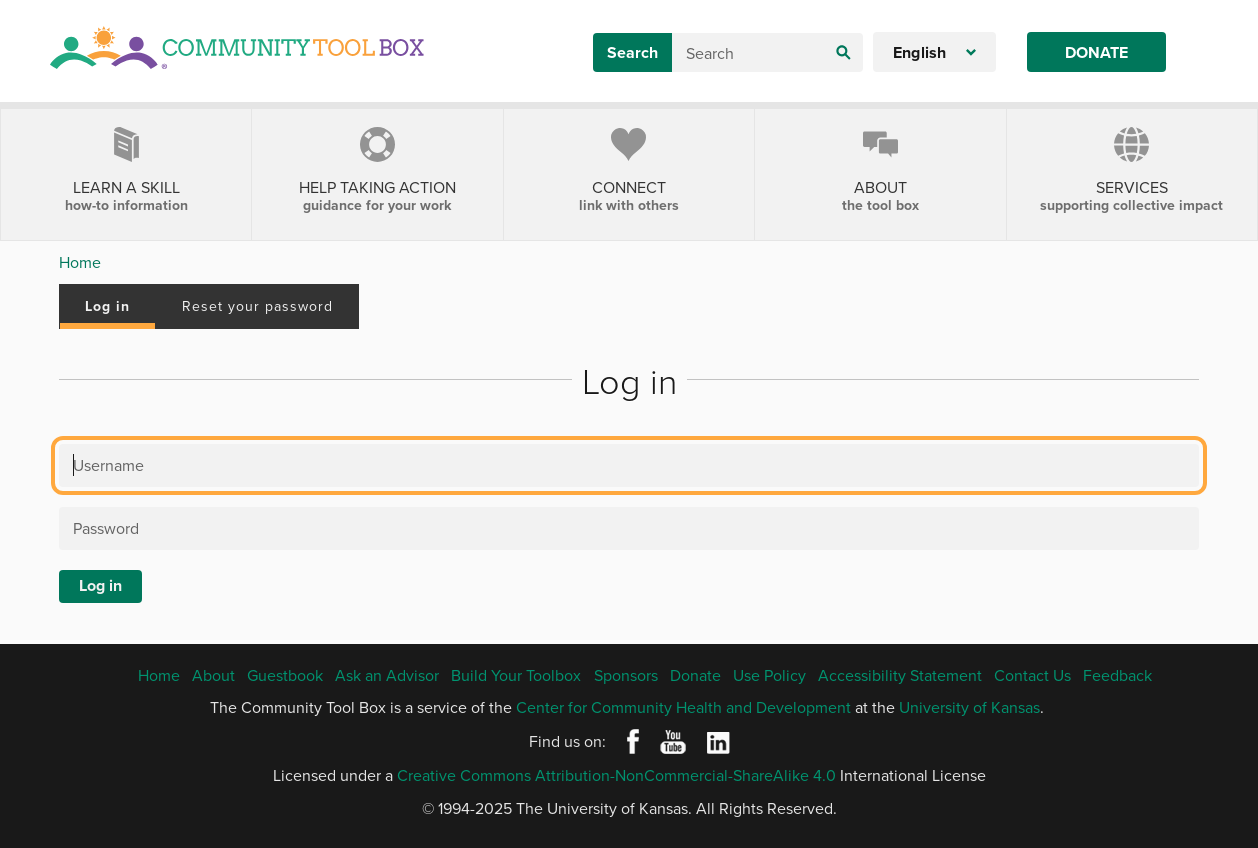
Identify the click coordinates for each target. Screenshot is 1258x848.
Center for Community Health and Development (683, 707)
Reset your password (257, 306)
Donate (1096, 52)
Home (80, 262)
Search (632, 52)
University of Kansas (969, 707)
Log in (107, 306)
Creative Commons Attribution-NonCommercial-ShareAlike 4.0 (616, 775)
